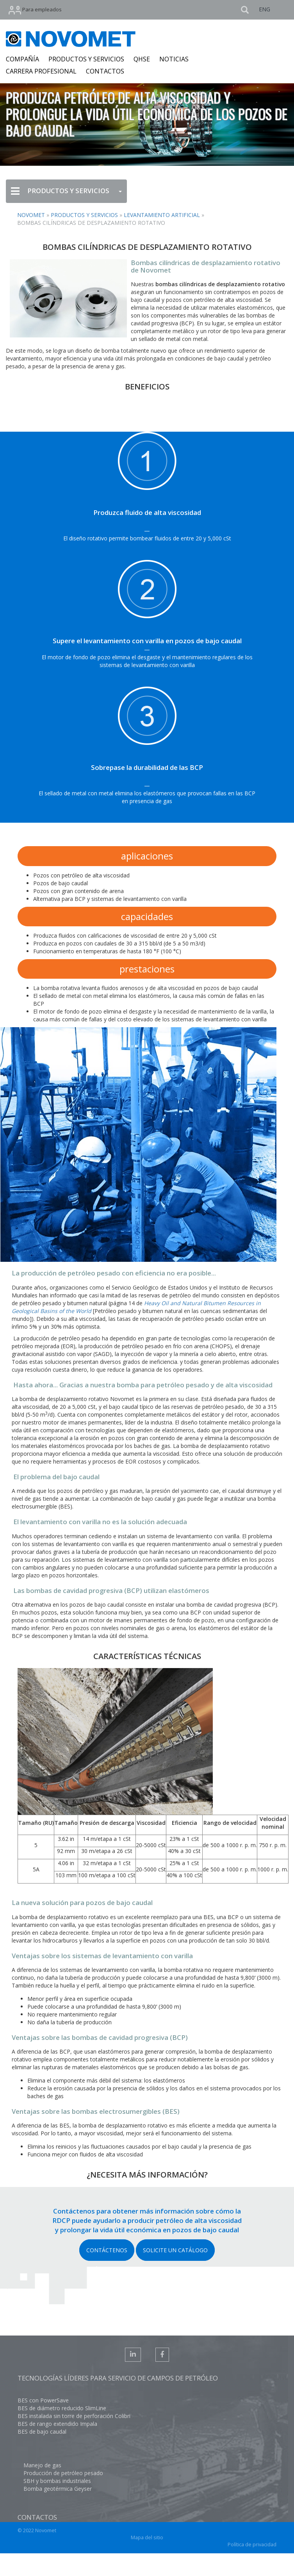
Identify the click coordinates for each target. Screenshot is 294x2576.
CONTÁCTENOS (106, 2250)
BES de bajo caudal (42, 2431)
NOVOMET (31, 215)
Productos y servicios (84, 215)
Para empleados (35, 9)
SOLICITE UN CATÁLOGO (175, 2250)
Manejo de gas (42, 2465)
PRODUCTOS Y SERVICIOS (86, 59)
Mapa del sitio (147, 2537)
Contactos (37, 2517)
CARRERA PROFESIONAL (41, 71)
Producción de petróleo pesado (63, 2473)
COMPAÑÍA (22, 59)
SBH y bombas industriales (57, 2481)
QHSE (142, 59)
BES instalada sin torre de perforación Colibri (74, 2416)
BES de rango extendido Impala (57, 2423)
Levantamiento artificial (162, 215)
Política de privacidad (252, 2544)
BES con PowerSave (43, 2400)
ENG (264, 9)
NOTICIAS (174, 59)
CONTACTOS (105, 71)
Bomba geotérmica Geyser (57, 2488)
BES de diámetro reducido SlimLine (62, 2408)
